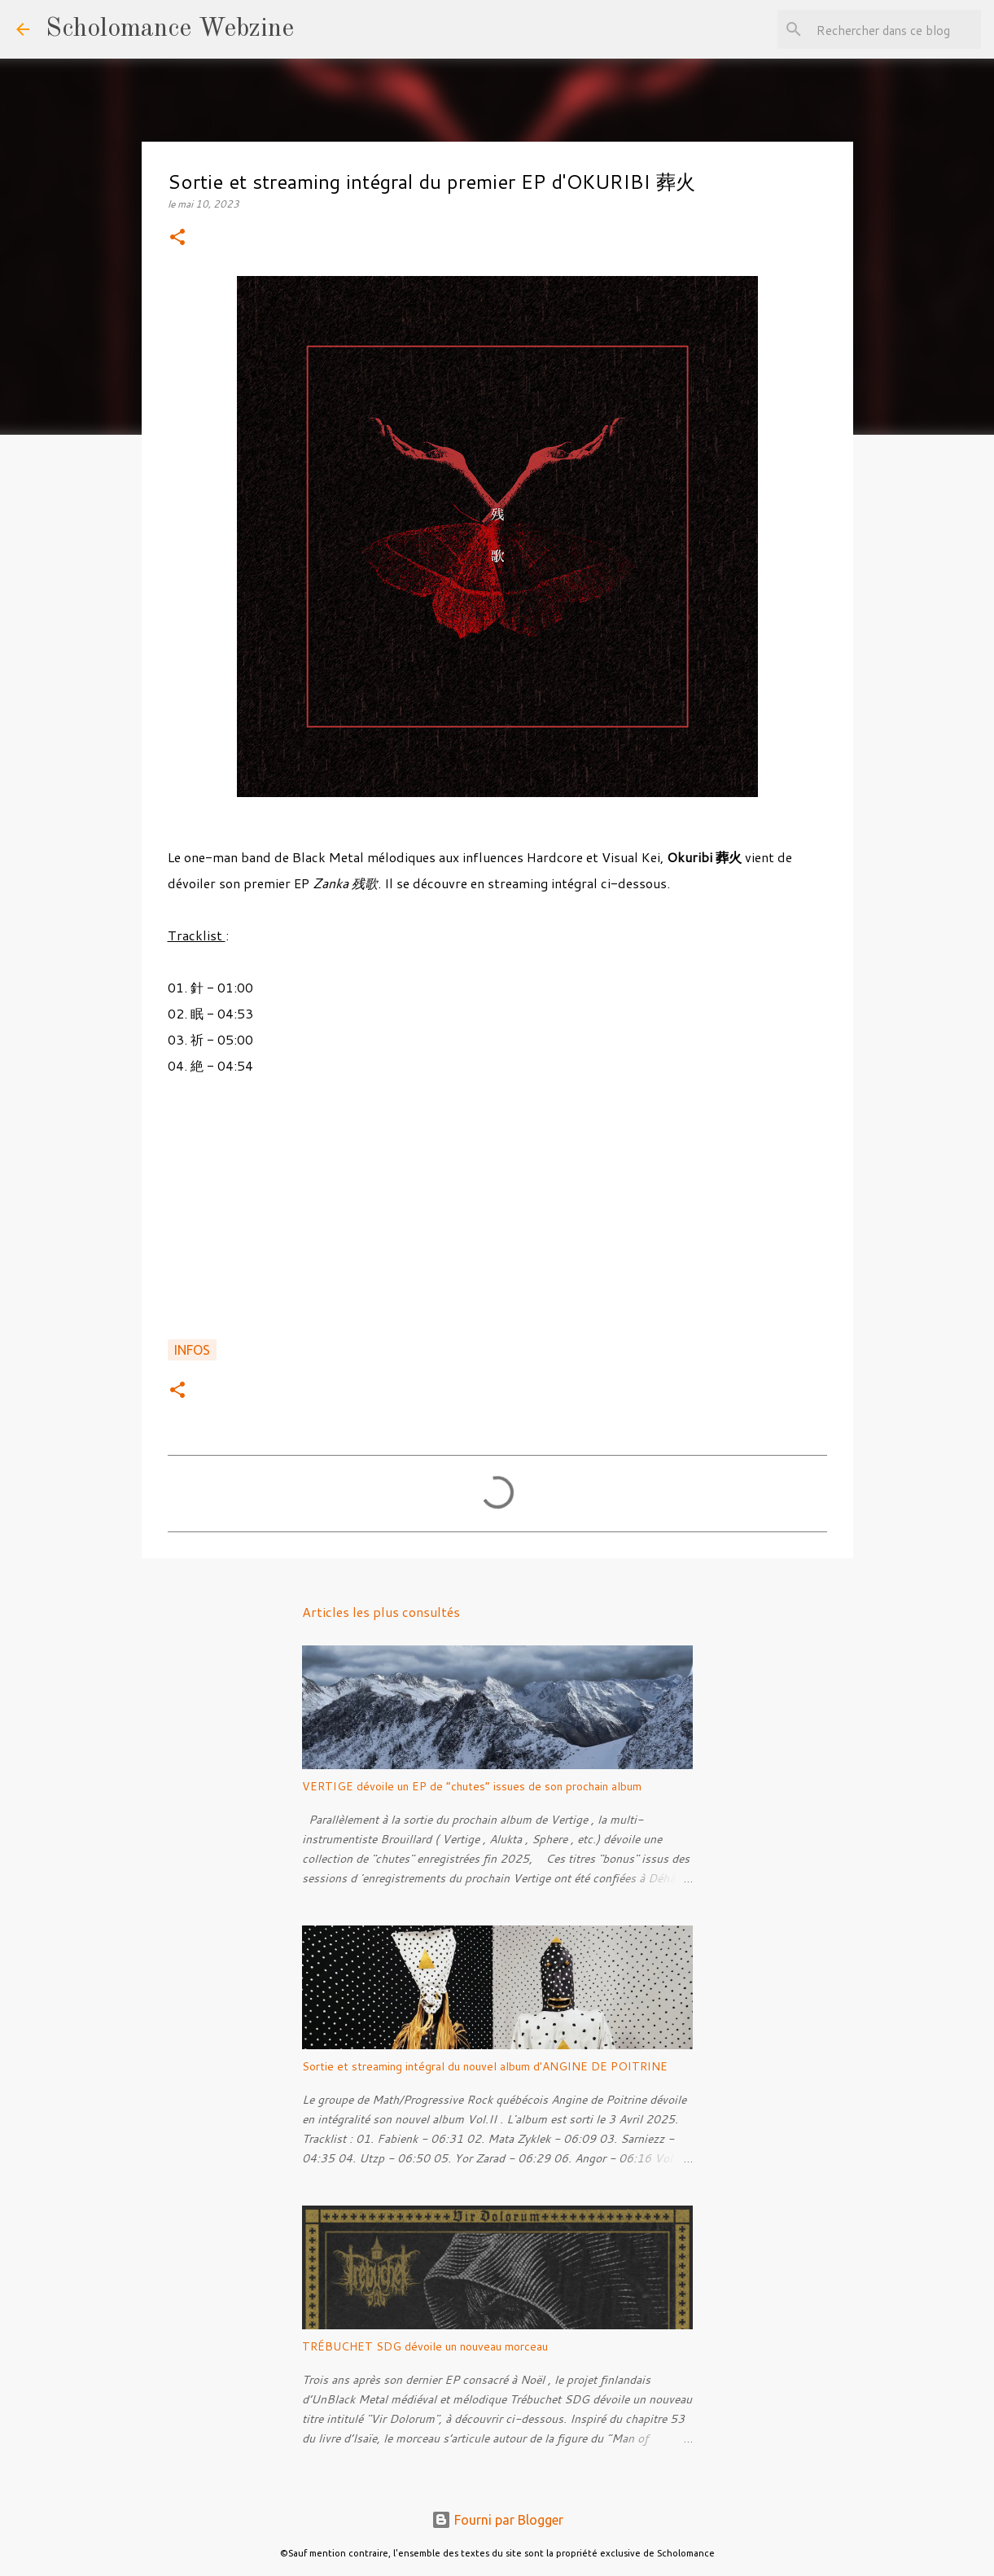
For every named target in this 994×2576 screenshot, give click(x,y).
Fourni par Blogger (497, 2519)
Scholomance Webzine (170, 29)
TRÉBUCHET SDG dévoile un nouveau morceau (425, 2346)
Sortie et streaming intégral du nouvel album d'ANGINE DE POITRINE (485, 2066)
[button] (177, 238)
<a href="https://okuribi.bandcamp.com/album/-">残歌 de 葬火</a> (497, 1216)
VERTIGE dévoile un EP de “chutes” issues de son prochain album (472, 1786)
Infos (192, 1350)
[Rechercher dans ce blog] (895, 29)
